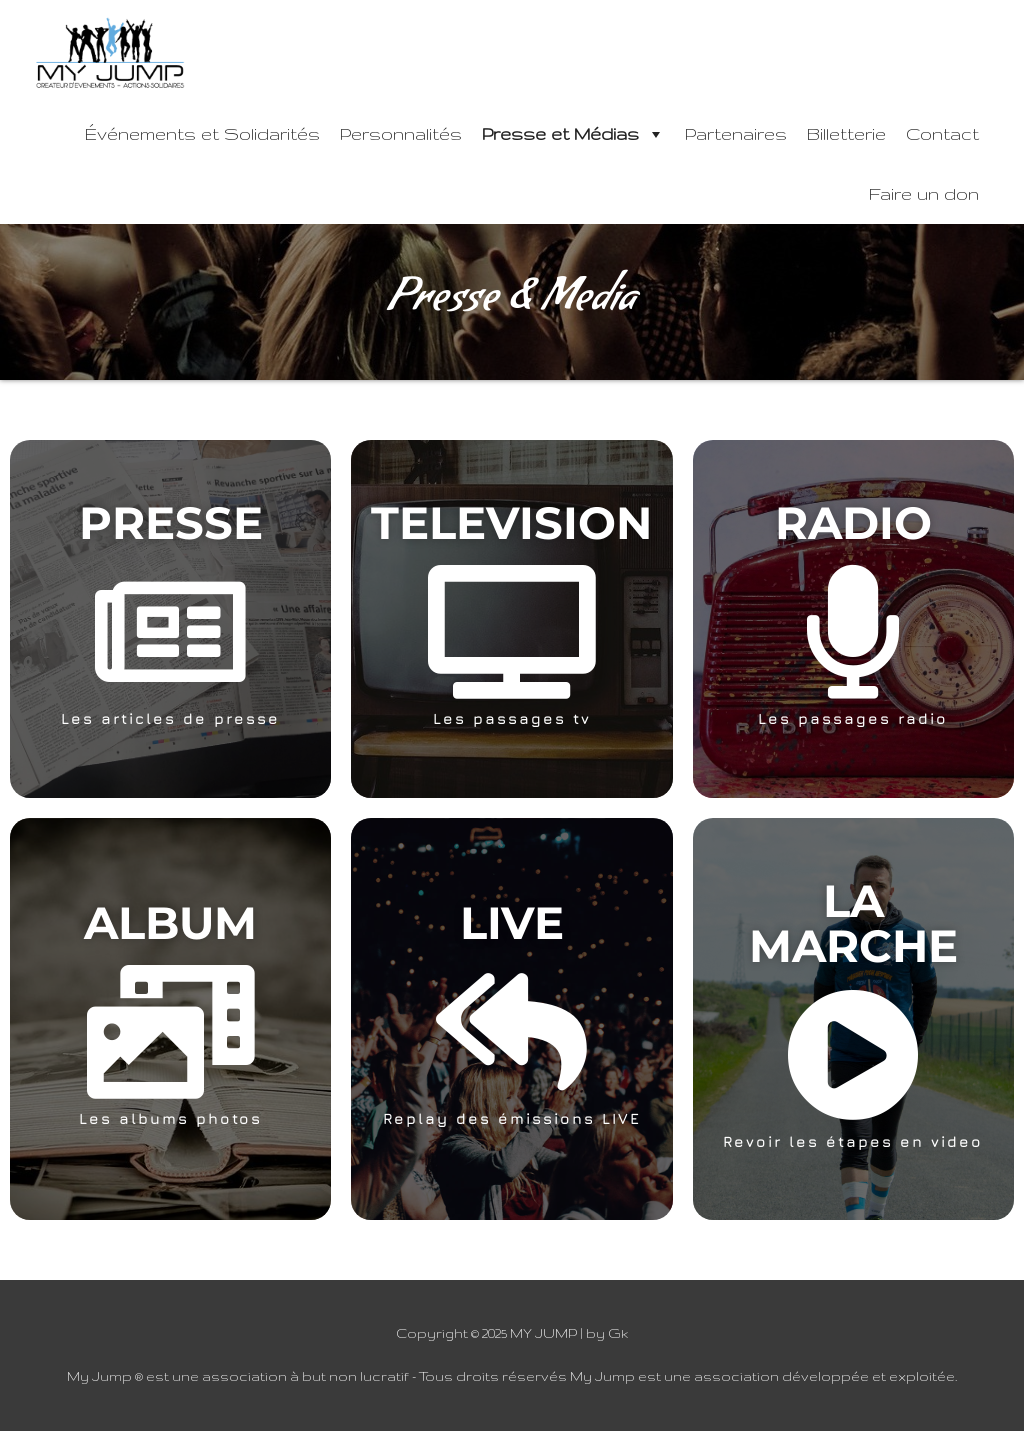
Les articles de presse (170, 719)
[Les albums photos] (171, 1033)
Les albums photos (170, 1119)
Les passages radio (853, 719)
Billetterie (846, 134)
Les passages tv (512, 719)
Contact (942, 134)
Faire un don (924, 194)
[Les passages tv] (512, 633)
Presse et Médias (573, 134)
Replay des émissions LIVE (512, 1119)
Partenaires (736, 134)
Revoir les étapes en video (853, 1142)
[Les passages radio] (853, 633)
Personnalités (401, 134)
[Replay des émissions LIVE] (512, 1033)
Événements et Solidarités (202, 134)
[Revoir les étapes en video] (853, 1056)
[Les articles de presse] (171, 633)
